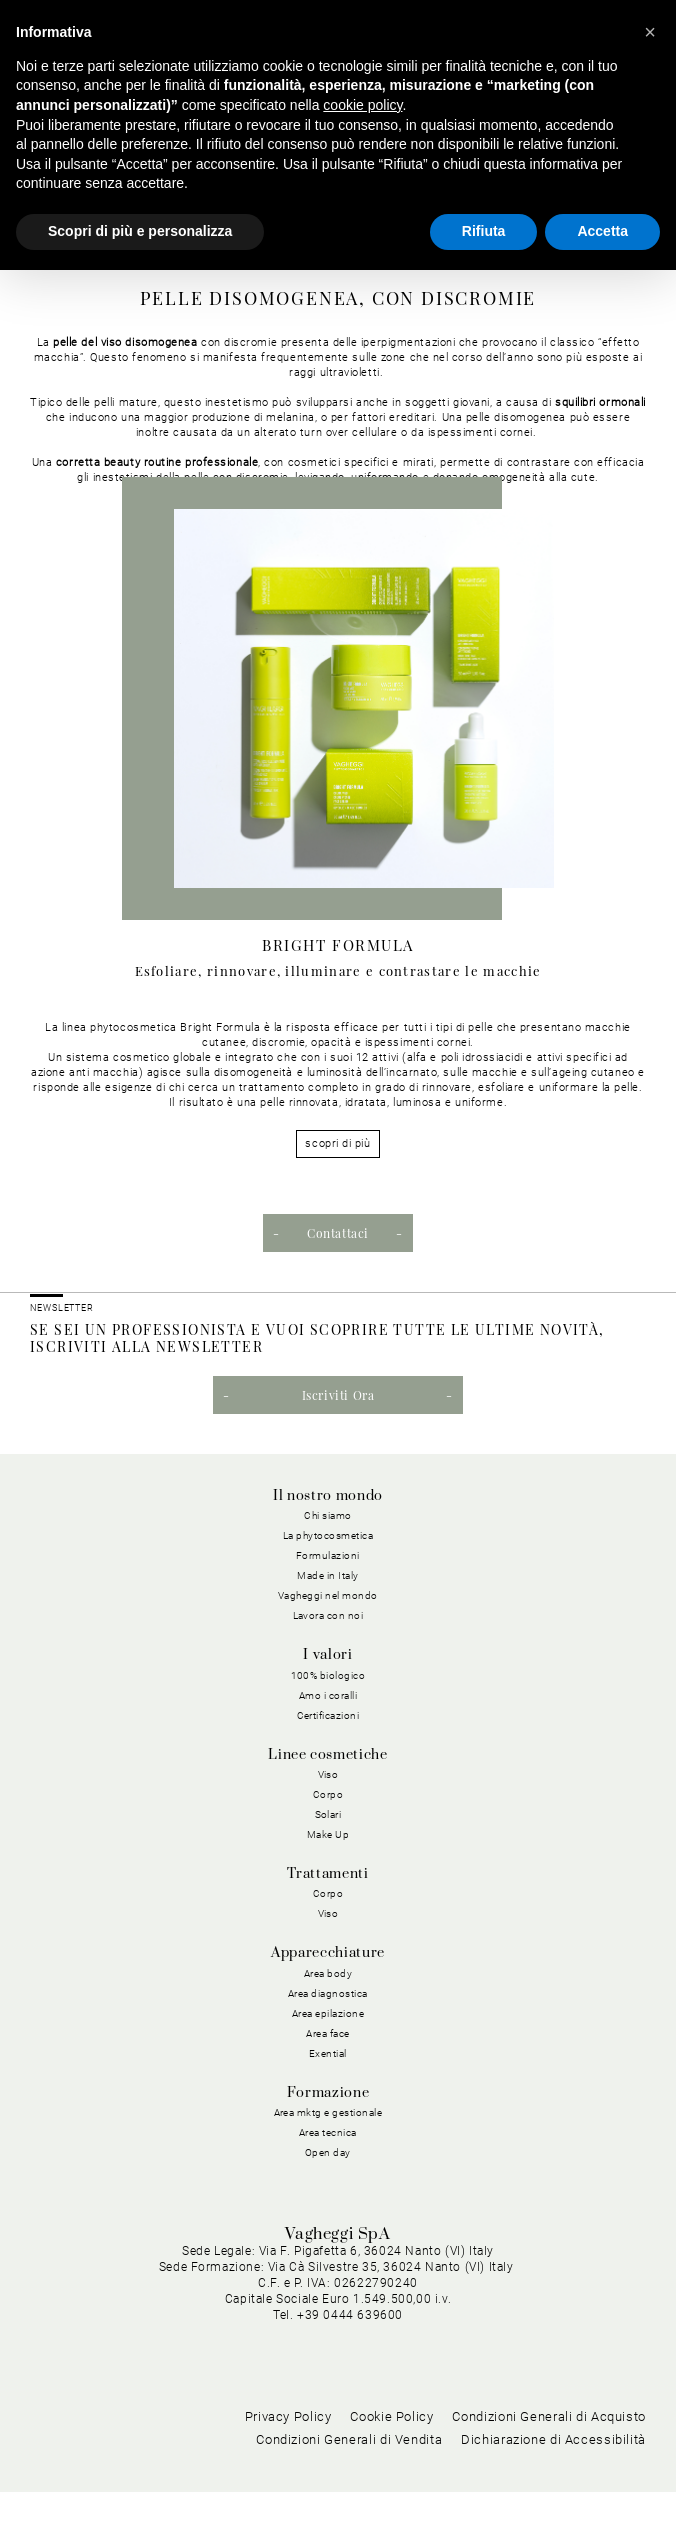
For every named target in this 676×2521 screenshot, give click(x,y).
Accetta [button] (602, 231)
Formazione (328, 2093)
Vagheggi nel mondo (328, 1595)
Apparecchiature (328, 1953)
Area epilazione (328, 2013)
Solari (328, 1814)
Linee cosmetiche (327, 1755)
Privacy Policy (288, 2445)
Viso (328, 1774)
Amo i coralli (328, 1695)
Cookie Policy (391, 2445)
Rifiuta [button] (484, 231)
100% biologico (328, 1675)
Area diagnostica (328, 1993)
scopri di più (337, 1143)
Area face (328, 2033)
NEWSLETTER (62, 1308)
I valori (327, 1655)
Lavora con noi (328, 1615)
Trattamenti (327, 1874)
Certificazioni (328, 1715)
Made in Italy (328, 1575)
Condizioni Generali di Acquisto (549, 2445)
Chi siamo (328, 1515)
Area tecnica (328, 2132)
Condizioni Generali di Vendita (349, 2468)
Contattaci (338, 1233)
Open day (328, 2152)
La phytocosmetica (328, 1535)
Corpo (328, 1794)
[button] (650, 32)
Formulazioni (328, 1555)
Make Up (328, 1834)
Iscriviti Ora (338, 1395)
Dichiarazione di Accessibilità (553, 2468)
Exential (328, 2053)
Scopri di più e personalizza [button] (140, 231)
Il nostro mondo (328, 1496)
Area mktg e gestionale (328, 2112)
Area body (328, 1973)
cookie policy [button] (362, 105)
